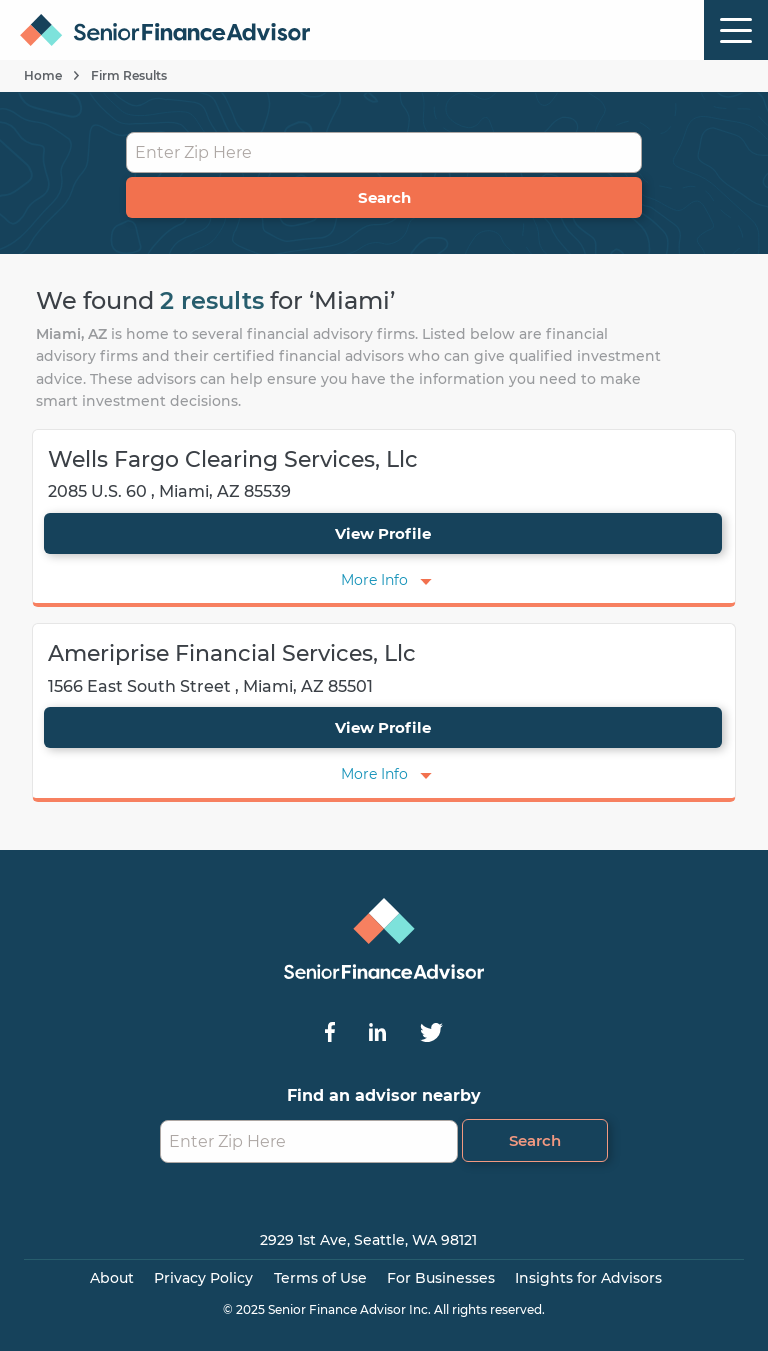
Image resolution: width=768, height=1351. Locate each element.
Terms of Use (320, 1278)
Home (43, 75)
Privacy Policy (203, 1278)
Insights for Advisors (588, 1278)
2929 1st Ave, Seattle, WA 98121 (368, 1240)
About (112, 1278)
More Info (374, 580)
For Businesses (441, 1278)
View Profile (383, 533)
